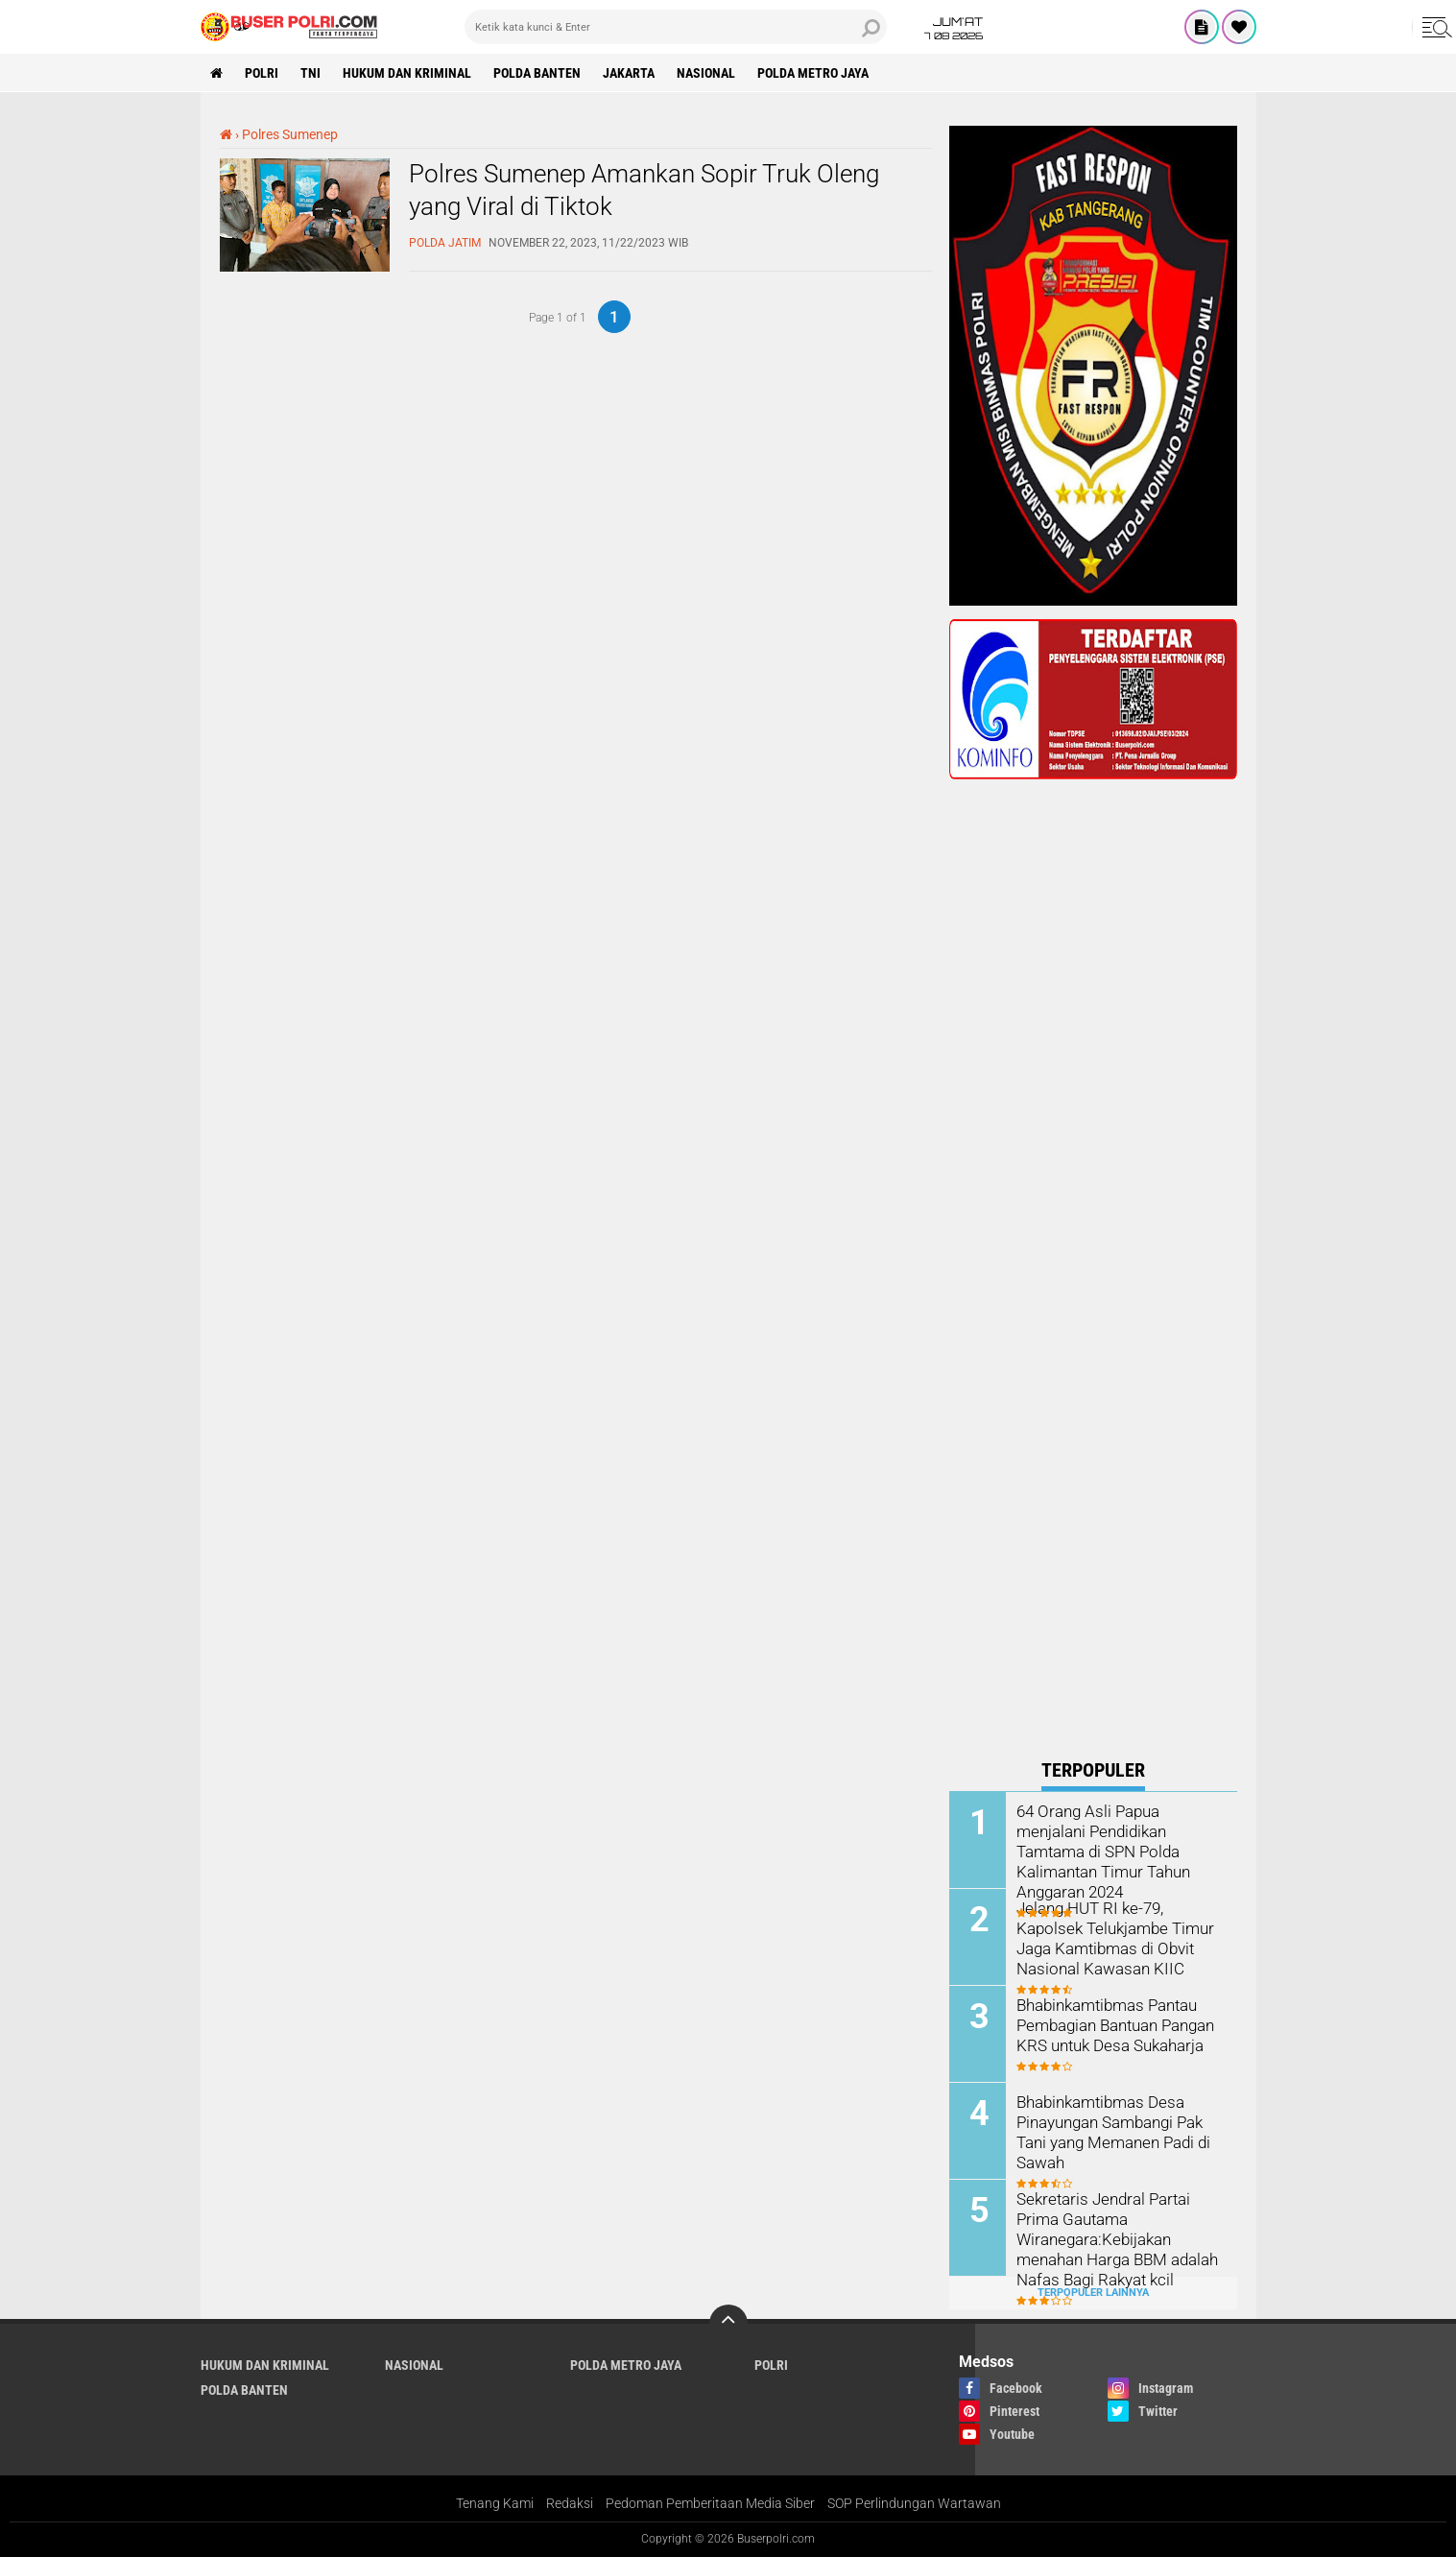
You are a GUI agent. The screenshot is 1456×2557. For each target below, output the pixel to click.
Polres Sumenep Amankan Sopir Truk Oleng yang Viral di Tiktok (644, 190)
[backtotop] (728, 2324)
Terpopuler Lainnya (1093, 2292)
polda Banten (537, 73)
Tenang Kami (495, 2503)
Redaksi (569, 2503)
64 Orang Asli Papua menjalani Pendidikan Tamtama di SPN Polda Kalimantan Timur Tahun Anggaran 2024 (1101, 1851)
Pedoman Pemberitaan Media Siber (710, 2503)
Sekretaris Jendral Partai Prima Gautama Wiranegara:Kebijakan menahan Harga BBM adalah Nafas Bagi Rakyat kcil (1114, 2238)
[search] (676, 27)
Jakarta (629, 73)
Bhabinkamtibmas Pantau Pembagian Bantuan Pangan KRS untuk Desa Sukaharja (1114, 2024)
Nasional (706, 73)
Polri (261, 73)
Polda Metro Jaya (813, 73)
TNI (310, 73)
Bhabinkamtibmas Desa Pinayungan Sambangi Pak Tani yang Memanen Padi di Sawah (1111, 2131)
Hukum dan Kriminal (407, 73)
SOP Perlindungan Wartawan (914, 2503)
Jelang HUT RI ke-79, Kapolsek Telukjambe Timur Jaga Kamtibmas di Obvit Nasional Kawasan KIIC (1110, 1937)
